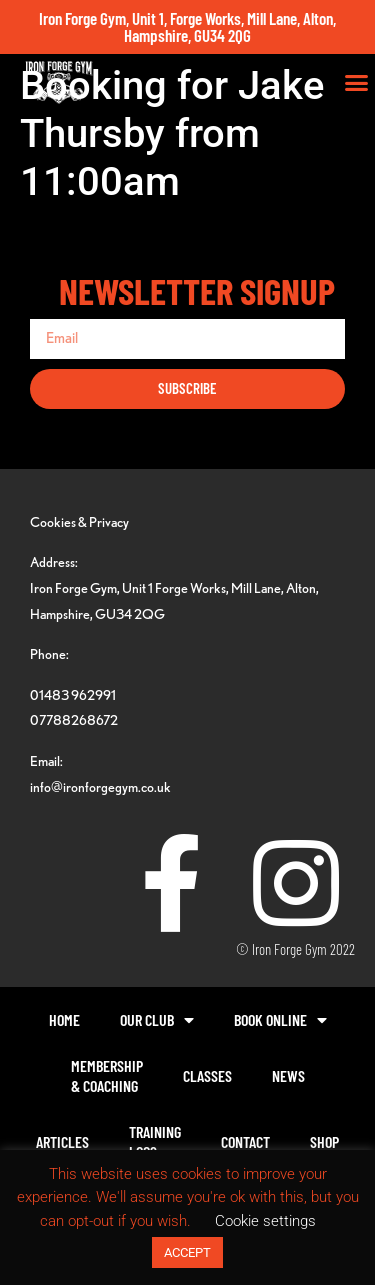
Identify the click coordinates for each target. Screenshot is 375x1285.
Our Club (157, 1020)
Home (64, 1019)
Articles (62, 1141)
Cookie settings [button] (265, 1221)
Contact (245, 1141)
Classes (207, 1075)
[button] (357, 83)
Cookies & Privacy (79, 521)
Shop (324, 1141)
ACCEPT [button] (187, 1252)
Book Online (280, 1020)
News (288, 1075)
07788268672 (74, 719)
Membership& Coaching (107, 1075)
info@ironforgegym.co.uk (100, 786)
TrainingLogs (155, 1141)
